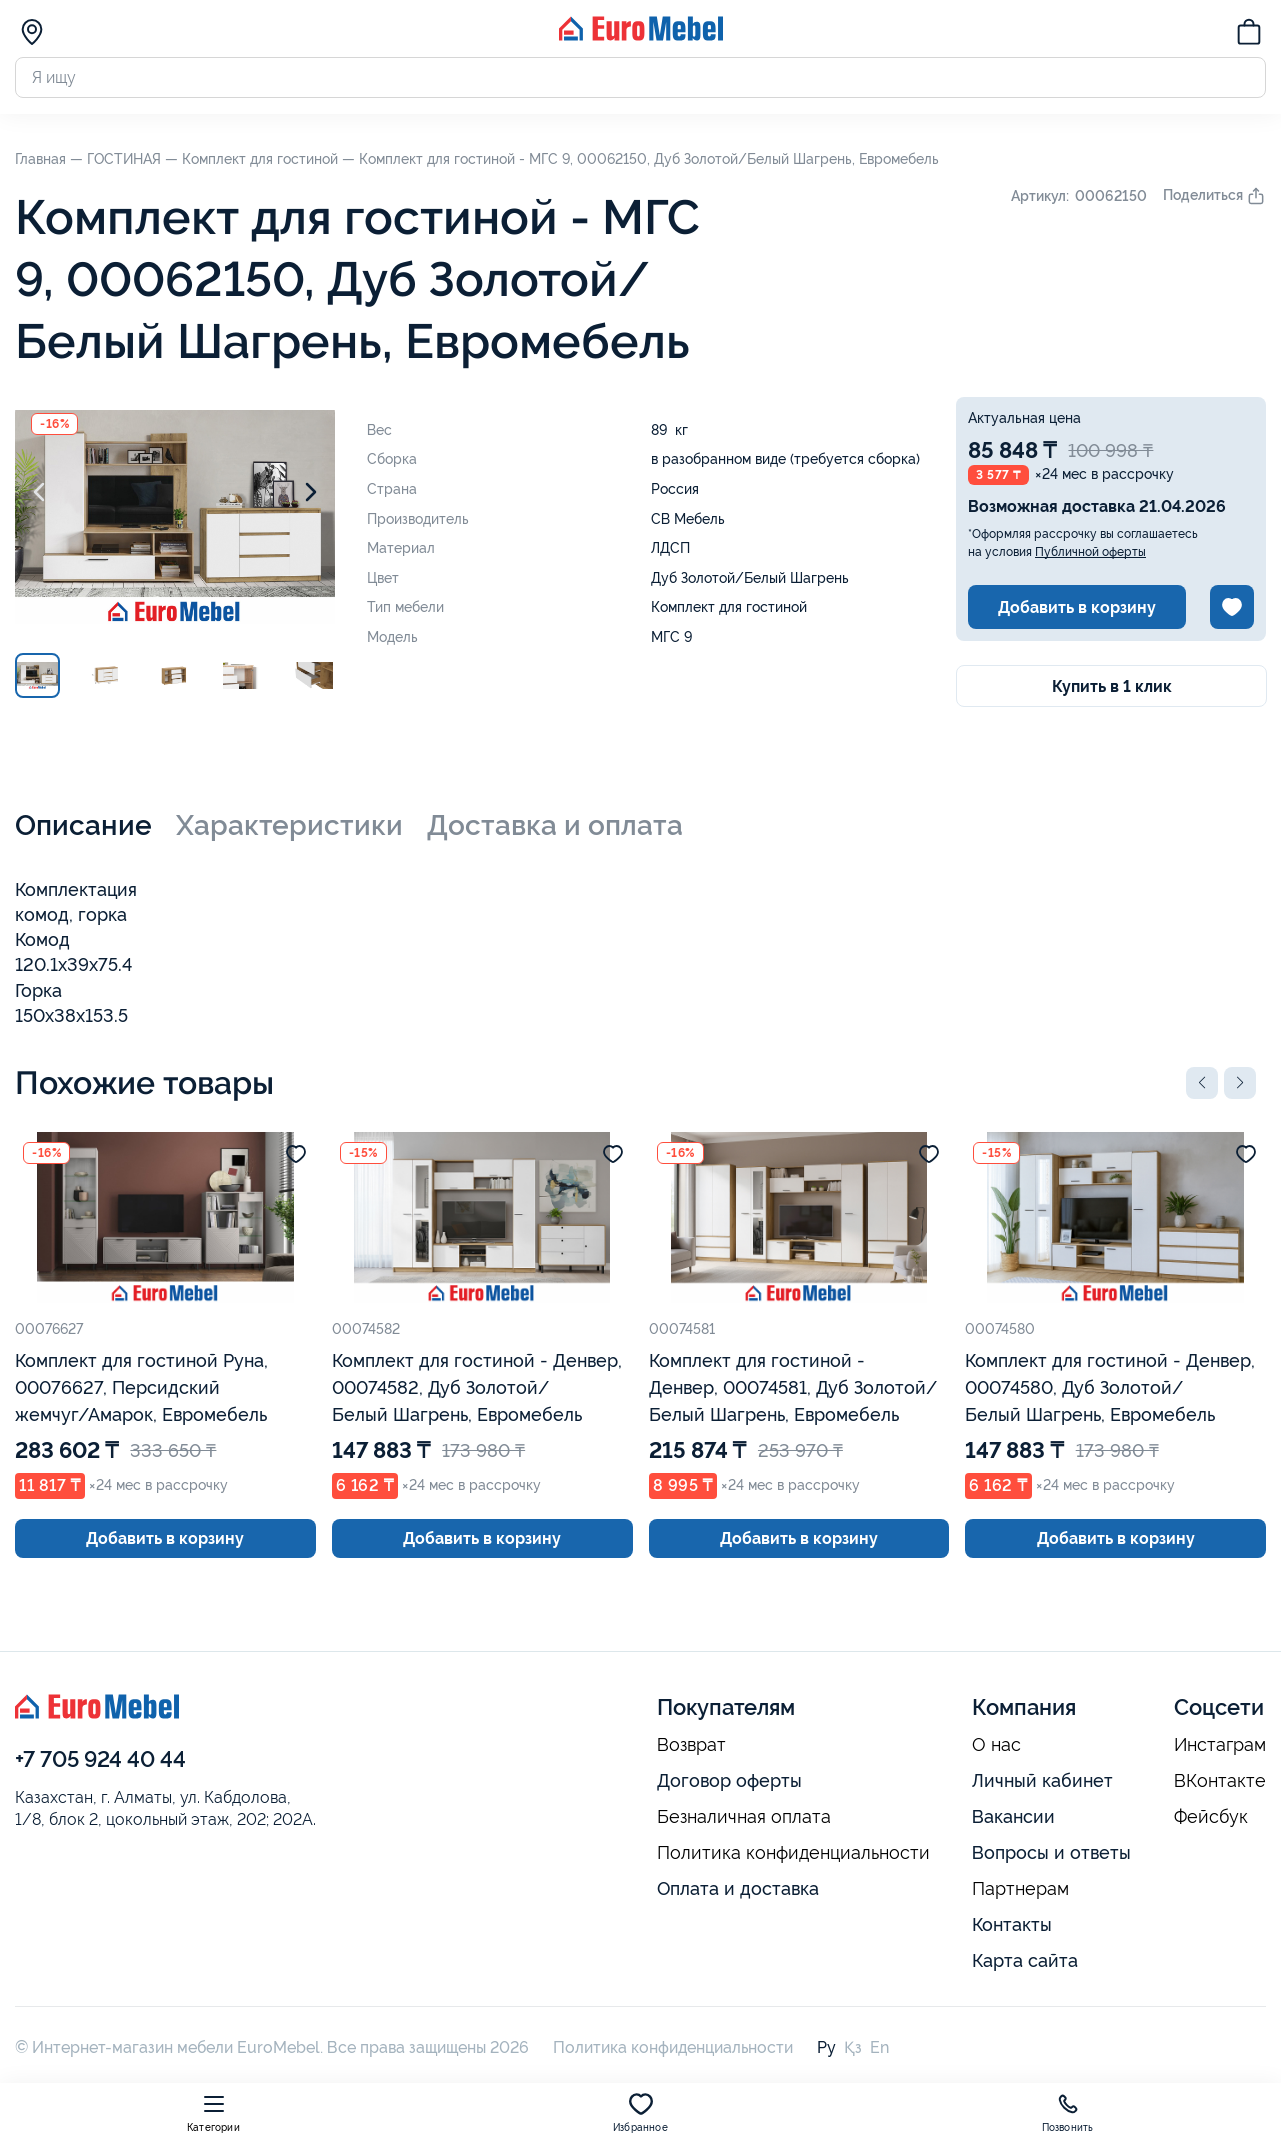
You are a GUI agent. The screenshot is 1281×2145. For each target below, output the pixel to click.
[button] (1202, 1083)
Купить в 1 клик (1112, 686)
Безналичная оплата (744, 1817)
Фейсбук (1211, 1817)
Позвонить (1068, 2112)
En (879, 2047)
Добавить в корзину (1077, 607)
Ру (826, 2047)
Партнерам (1020, 1889)
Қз (853, 2047)
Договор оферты (729, 1780)
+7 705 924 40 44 (100, 1759)
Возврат (691, 1745)
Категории (213, 2112)
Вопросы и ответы (1051, 1852)
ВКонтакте (1220, 1781)
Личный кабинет (1042, 1780)
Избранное (640, 2112)
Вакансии (1013, 1816)
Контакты (1012, 1924)
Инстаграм (1220, 1745)
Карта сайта (1025, 1960)
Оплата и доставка (738, 1888)
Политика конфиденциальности (793, 1853)
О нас (996, 1745)
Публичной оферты (1090, 552)
